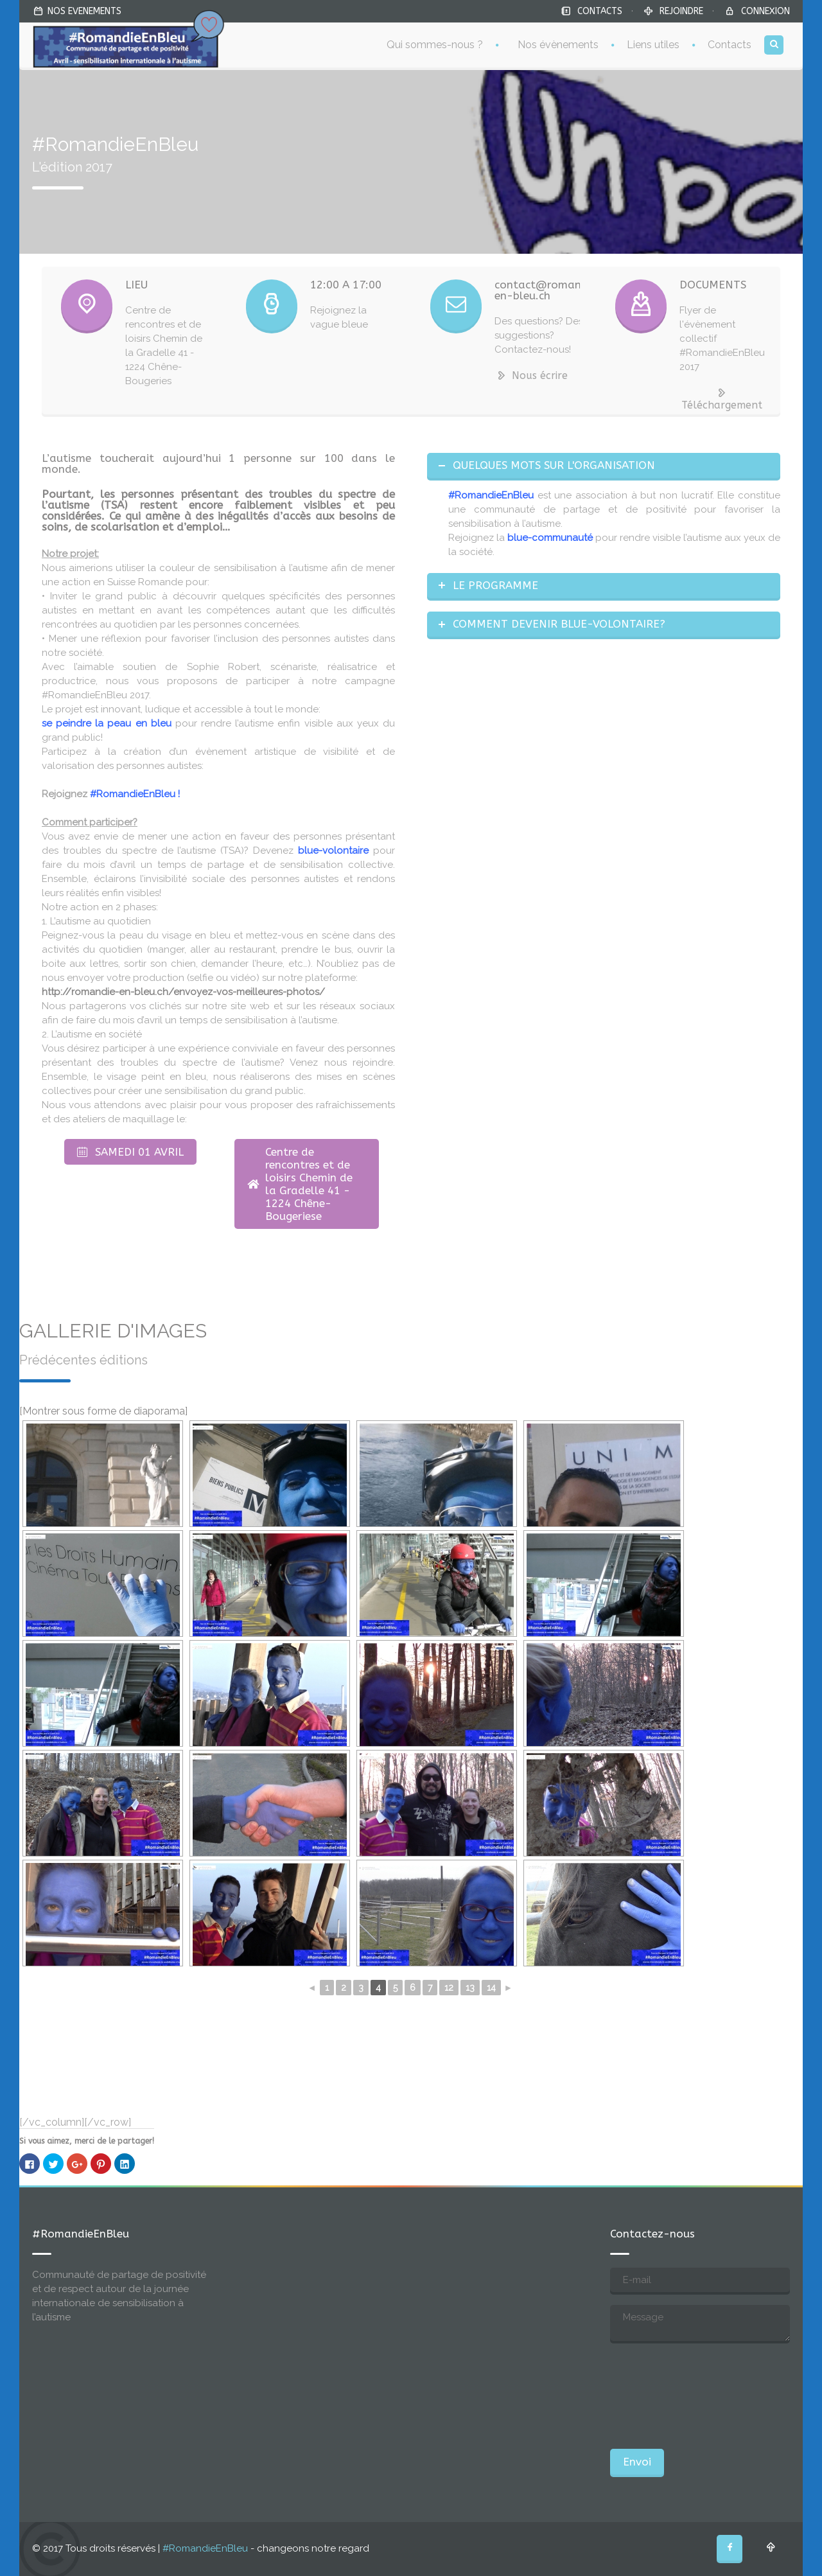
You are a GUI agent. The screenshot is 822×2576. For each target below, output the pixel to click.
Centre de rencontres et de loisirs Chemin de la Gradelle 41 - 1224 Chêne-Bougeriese (300, 1183)
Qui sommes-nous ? (435, 45)
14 (491, 1987)
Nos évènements (558, 45)
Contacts (729, 45)
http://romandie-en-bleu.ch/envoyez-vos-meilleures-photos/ (183, 992)
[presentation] (662, 2396)
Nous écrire (531, 375)
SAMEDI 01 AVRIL (130, 1151)
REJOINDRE (681, 11)
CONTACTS (599, 11)
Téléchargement (721, 399)
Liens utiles (653, 45)
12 (448, 1987)
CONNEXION (765, 11)
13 (470, 1987)
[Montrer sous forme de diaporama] (103, 1411)
